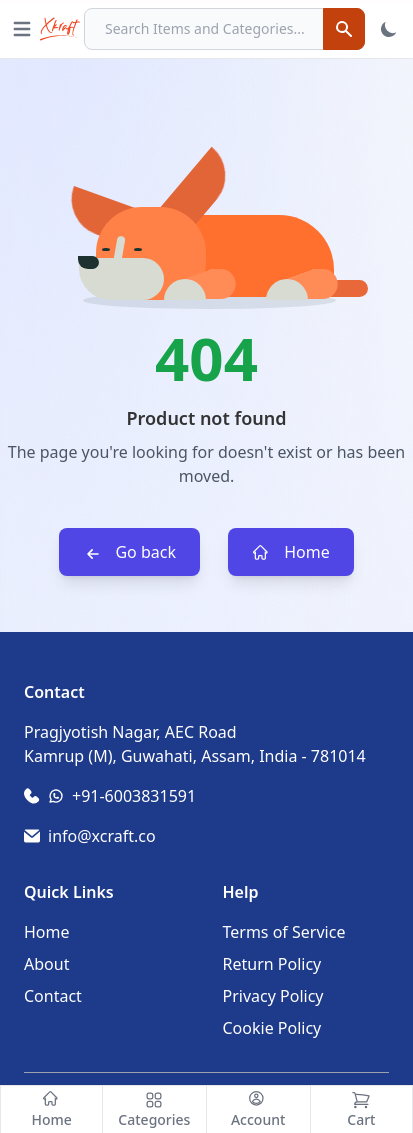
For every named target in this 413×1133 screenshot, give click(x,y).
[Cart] (361, 1109)
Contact (53, 996)
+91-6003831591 (134, 796)
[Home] (51, 1109)
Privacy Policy (273, 996)
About (46, 964)
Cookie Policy (272, 1028)
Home (291, 552)
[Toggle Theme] (389, 29)
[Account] (258, 1109)
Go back (129, 552)
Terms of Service (284, 932)
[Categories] (154, 1109)
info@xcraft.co (102, 836)
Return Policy (272, 964)
